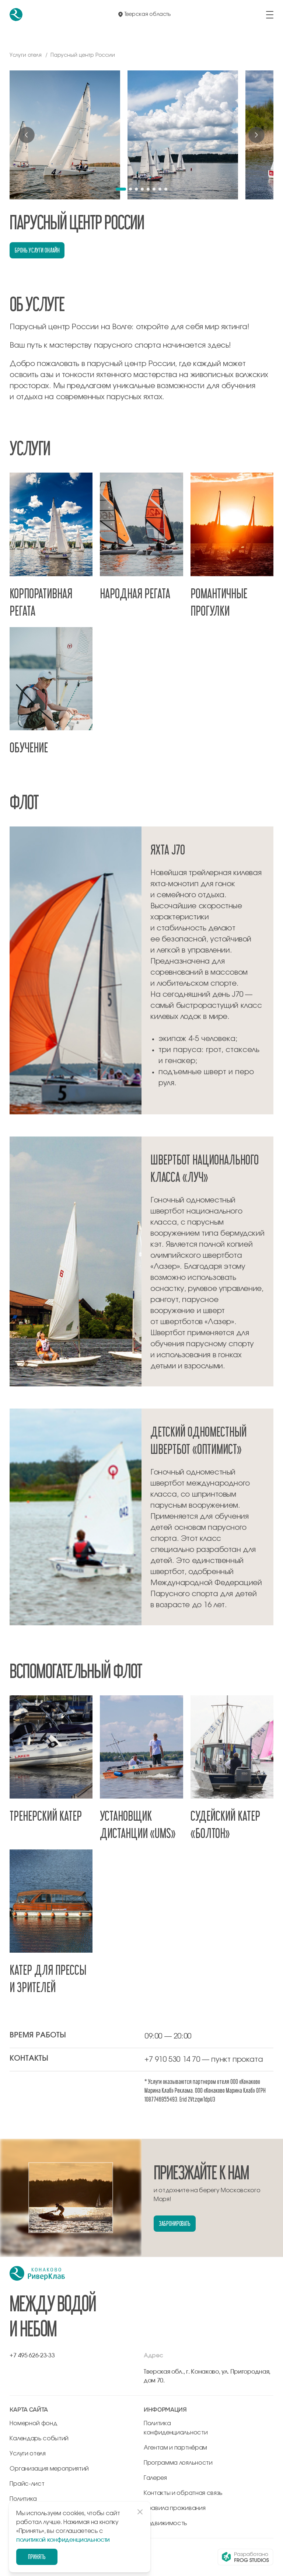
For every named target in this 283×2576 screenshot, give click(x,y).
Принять (37, 2556)
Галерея (155, 2478)
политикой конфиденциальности (63, 2540)
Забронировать (175, 2223)
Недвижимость (165, 2523)
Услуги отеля (27, 2454)
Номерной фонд (33, 2423)
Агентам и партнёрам (175, 2448)
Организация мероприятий (49, 2469)
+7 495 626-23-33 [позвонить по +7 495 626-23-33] (32, 2356)
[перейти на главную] (16, 14)
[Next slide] (256, 135)
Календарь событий (39, 2438)
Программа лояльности (178, 2463)
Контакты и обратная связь (183, 2493)
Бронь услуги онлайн (37, 250)
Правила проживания (174, 2508)
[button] (121, 189)
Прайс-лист (27, 2484)
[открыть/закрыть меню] (269, 14)
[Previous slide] (26, 135)
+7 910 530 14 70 (172, 2059)
